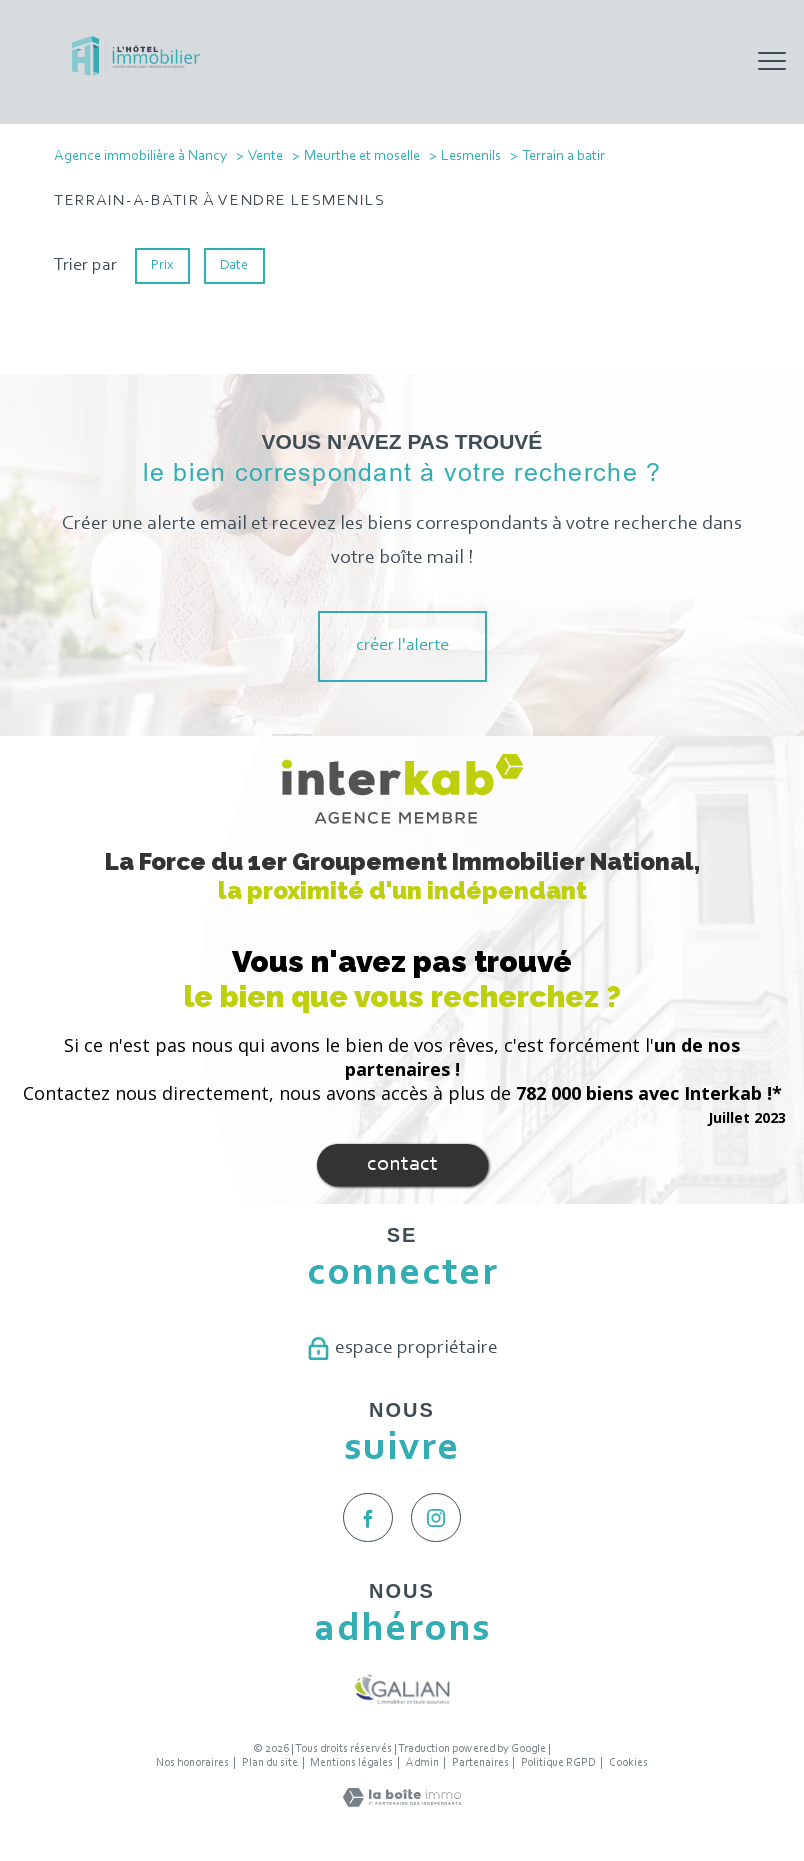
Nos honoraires (192, 1763)
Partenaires (480, 1763)
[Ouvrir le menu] (772, 62)
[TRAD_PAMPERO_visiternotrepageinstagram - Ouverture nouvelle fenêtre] (436, 1518)
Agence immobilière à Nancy (140, 156)
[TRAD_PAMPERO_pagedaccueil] (136, 72)
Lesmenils (471, 156)
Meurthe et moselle (362, 156)
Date (235, 265)
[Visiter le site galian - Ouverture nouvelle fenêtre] (402, 1689)
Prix (162, 265)
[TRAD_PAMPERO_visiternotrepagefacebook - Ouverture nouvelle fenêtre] (368, 1518)
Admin (422, 1763)
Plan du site (270, 1763)
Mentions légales (351, 1763)
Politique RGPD (558, 1763)
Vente (265, 156)
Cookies (628, 1763)
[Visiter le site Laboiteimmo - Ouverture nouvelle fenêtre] (402, 1803)
